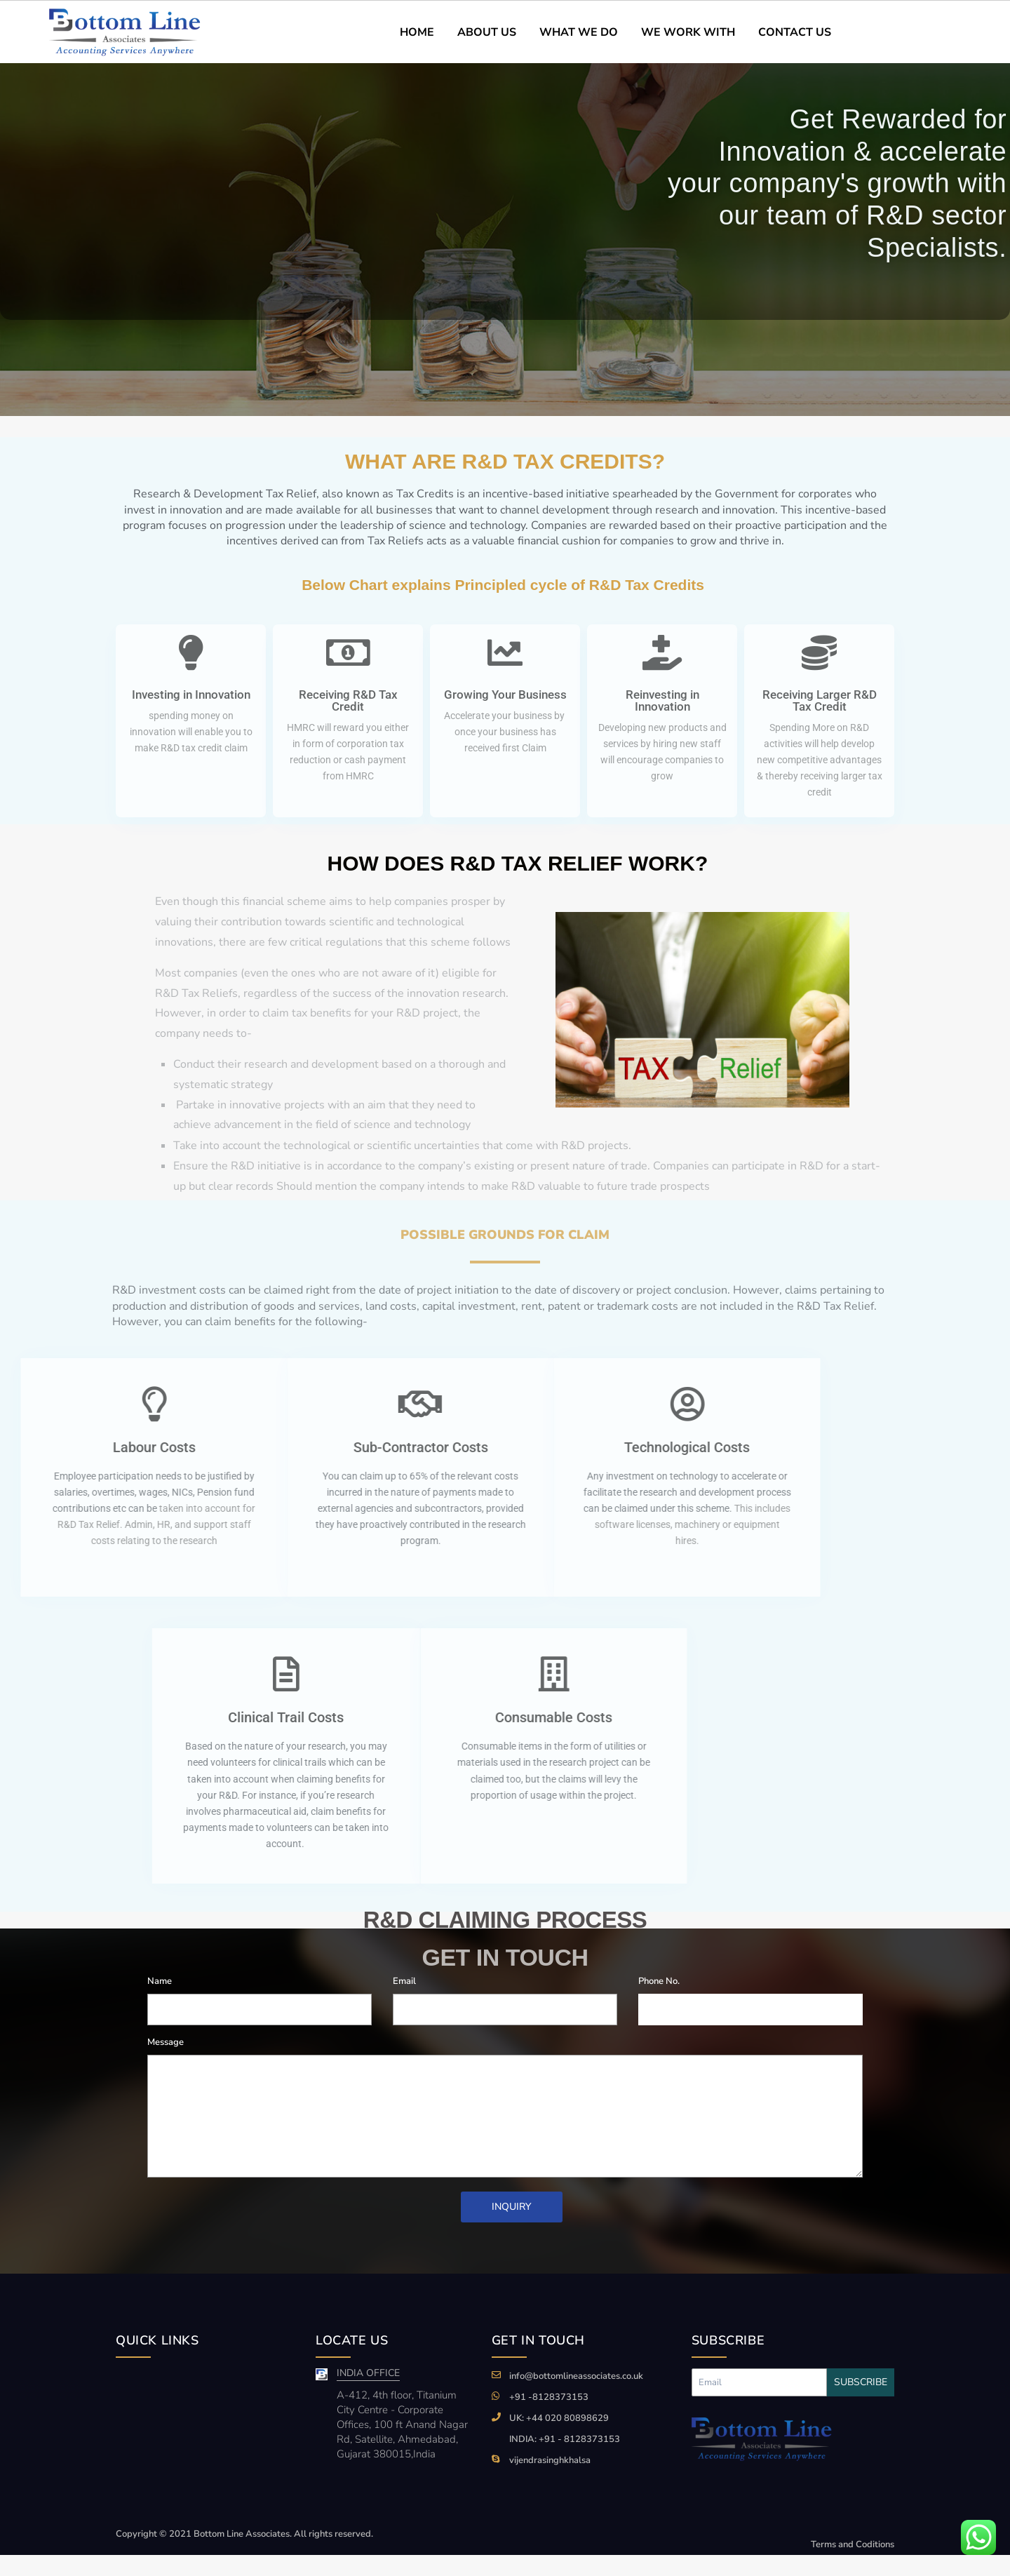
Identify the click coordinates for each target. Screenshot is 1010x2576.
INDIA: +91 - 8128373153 (564, 2439)
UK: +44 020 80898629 (559, 2418)
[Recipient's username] (759, 2382)
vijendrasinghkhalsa (550, 2460)
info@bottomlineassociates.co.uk (576, 2376)
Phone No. (659, 1981)
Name (159, 1981)
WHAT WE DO (578, 32)
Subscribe (860, 2382)
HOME (417, 32)
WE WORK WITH (688, 32)
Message (165, 2042)
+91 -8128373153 (548, 2397)
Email (404, 1981)
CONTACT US (794, 32)
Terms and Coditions (852, 2544)
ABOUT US (486, 32)
